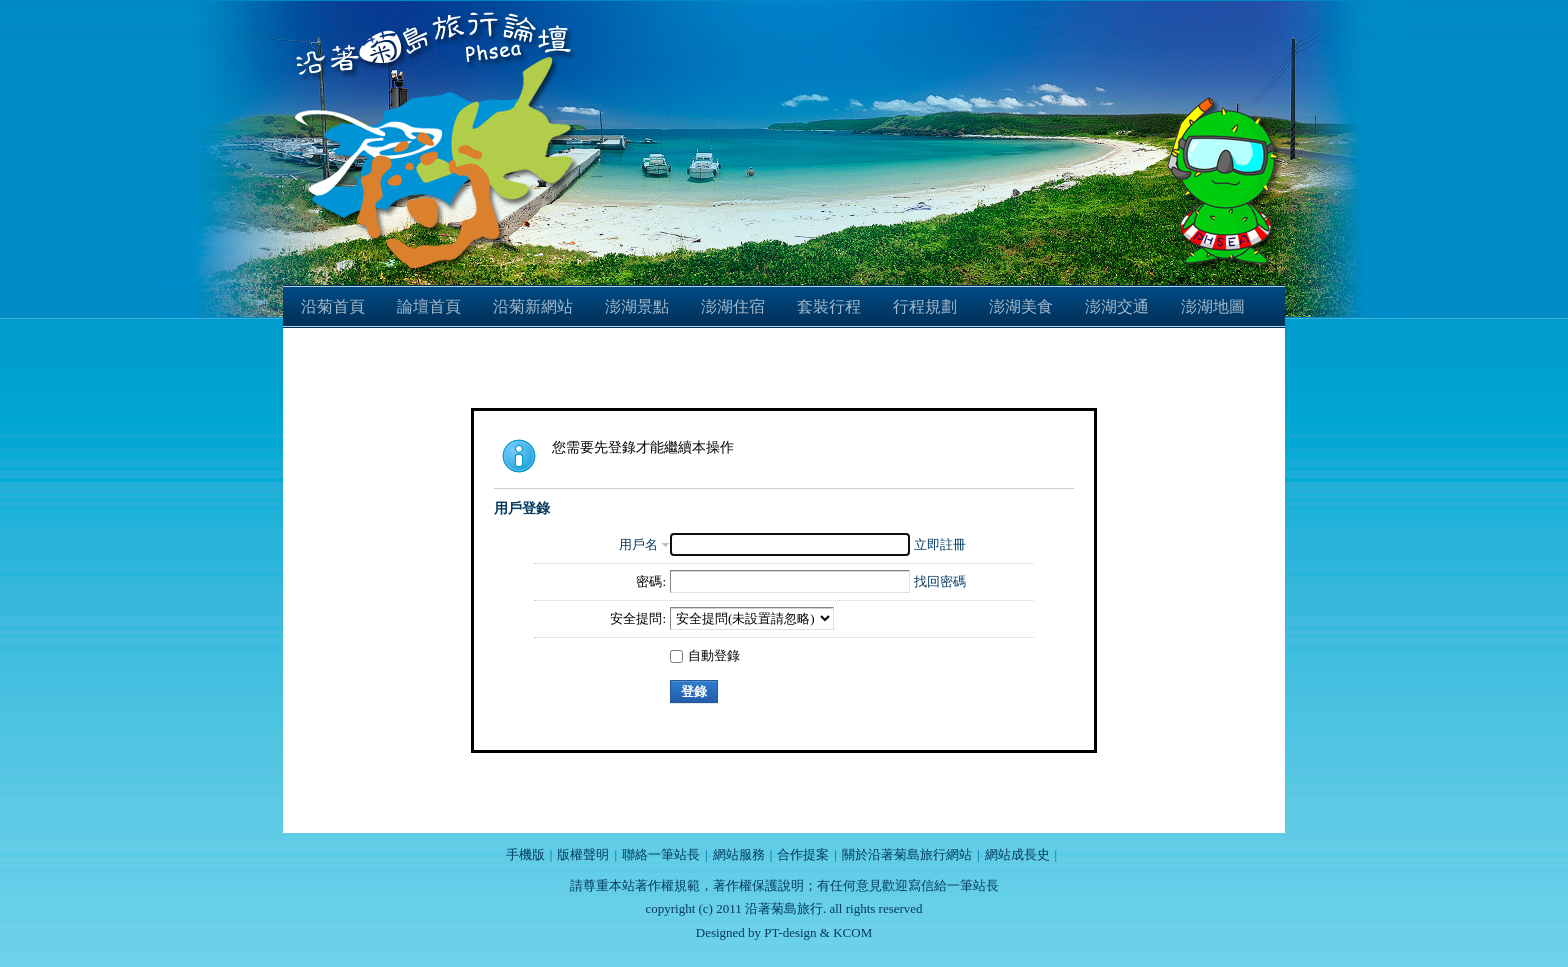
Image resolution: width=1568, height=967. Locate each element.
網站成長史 (1017, 854)
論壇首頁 (429, 306)
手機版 (525, 854)
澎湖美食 (1021, 306)
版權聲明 (583, 854)
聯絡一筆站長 (661, 854)
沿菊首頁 (333, 306)
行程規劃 (925, 306)
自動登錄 (705, 655)
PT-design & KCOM (818, 932)
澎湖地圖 (1213, 306)
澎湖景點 (637, 306)
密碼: (651, 581)
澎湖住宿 (733, 306)
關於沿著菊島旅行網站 (907, 854)
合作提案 (803, 854)
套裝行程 (829, 306)
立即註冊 (940, 544)
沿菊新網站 (533, 306)
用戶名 (638, 544)
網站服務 (739, 854)
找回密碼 (940, 581)
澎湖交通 (1117, 306)
